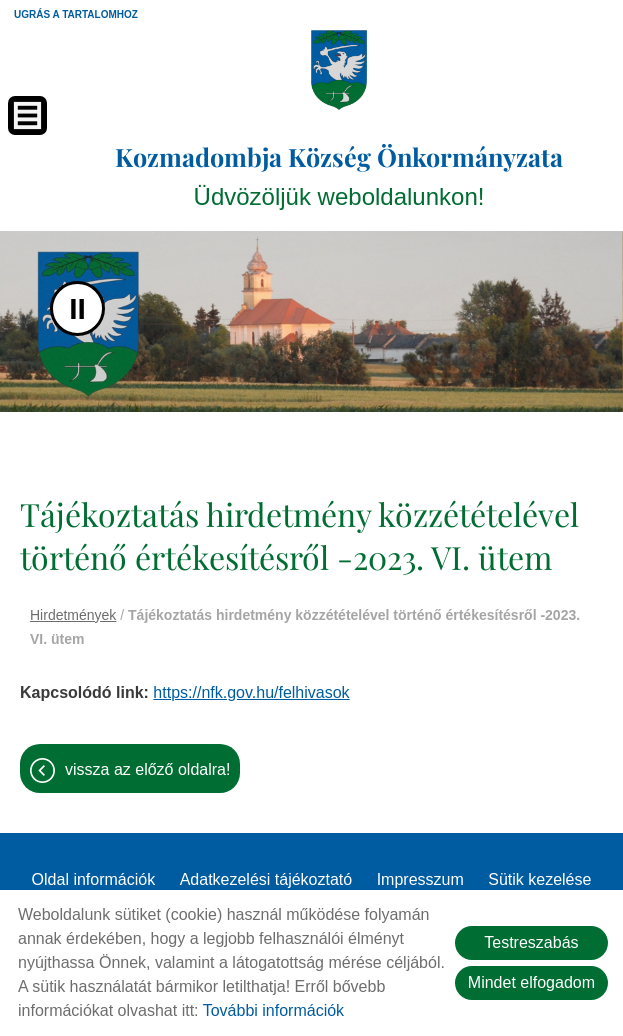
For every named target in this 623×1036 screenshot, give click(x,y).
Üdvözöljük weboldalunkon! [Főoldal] (339, 175)
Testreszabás (531, 942)
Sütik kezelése (539, 879)
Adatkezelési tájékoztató (266, 879)
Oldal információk (94, 879)
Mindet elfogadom (531, 982)
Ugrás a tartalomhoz (76, 14)
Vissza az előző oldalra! (147, 769)
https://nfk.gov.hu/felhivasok (251, 692)
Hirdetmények (73, 615)
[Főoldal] (338, 70)
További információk (273, 1010)
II (77, 308)
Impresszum (420, 879)
